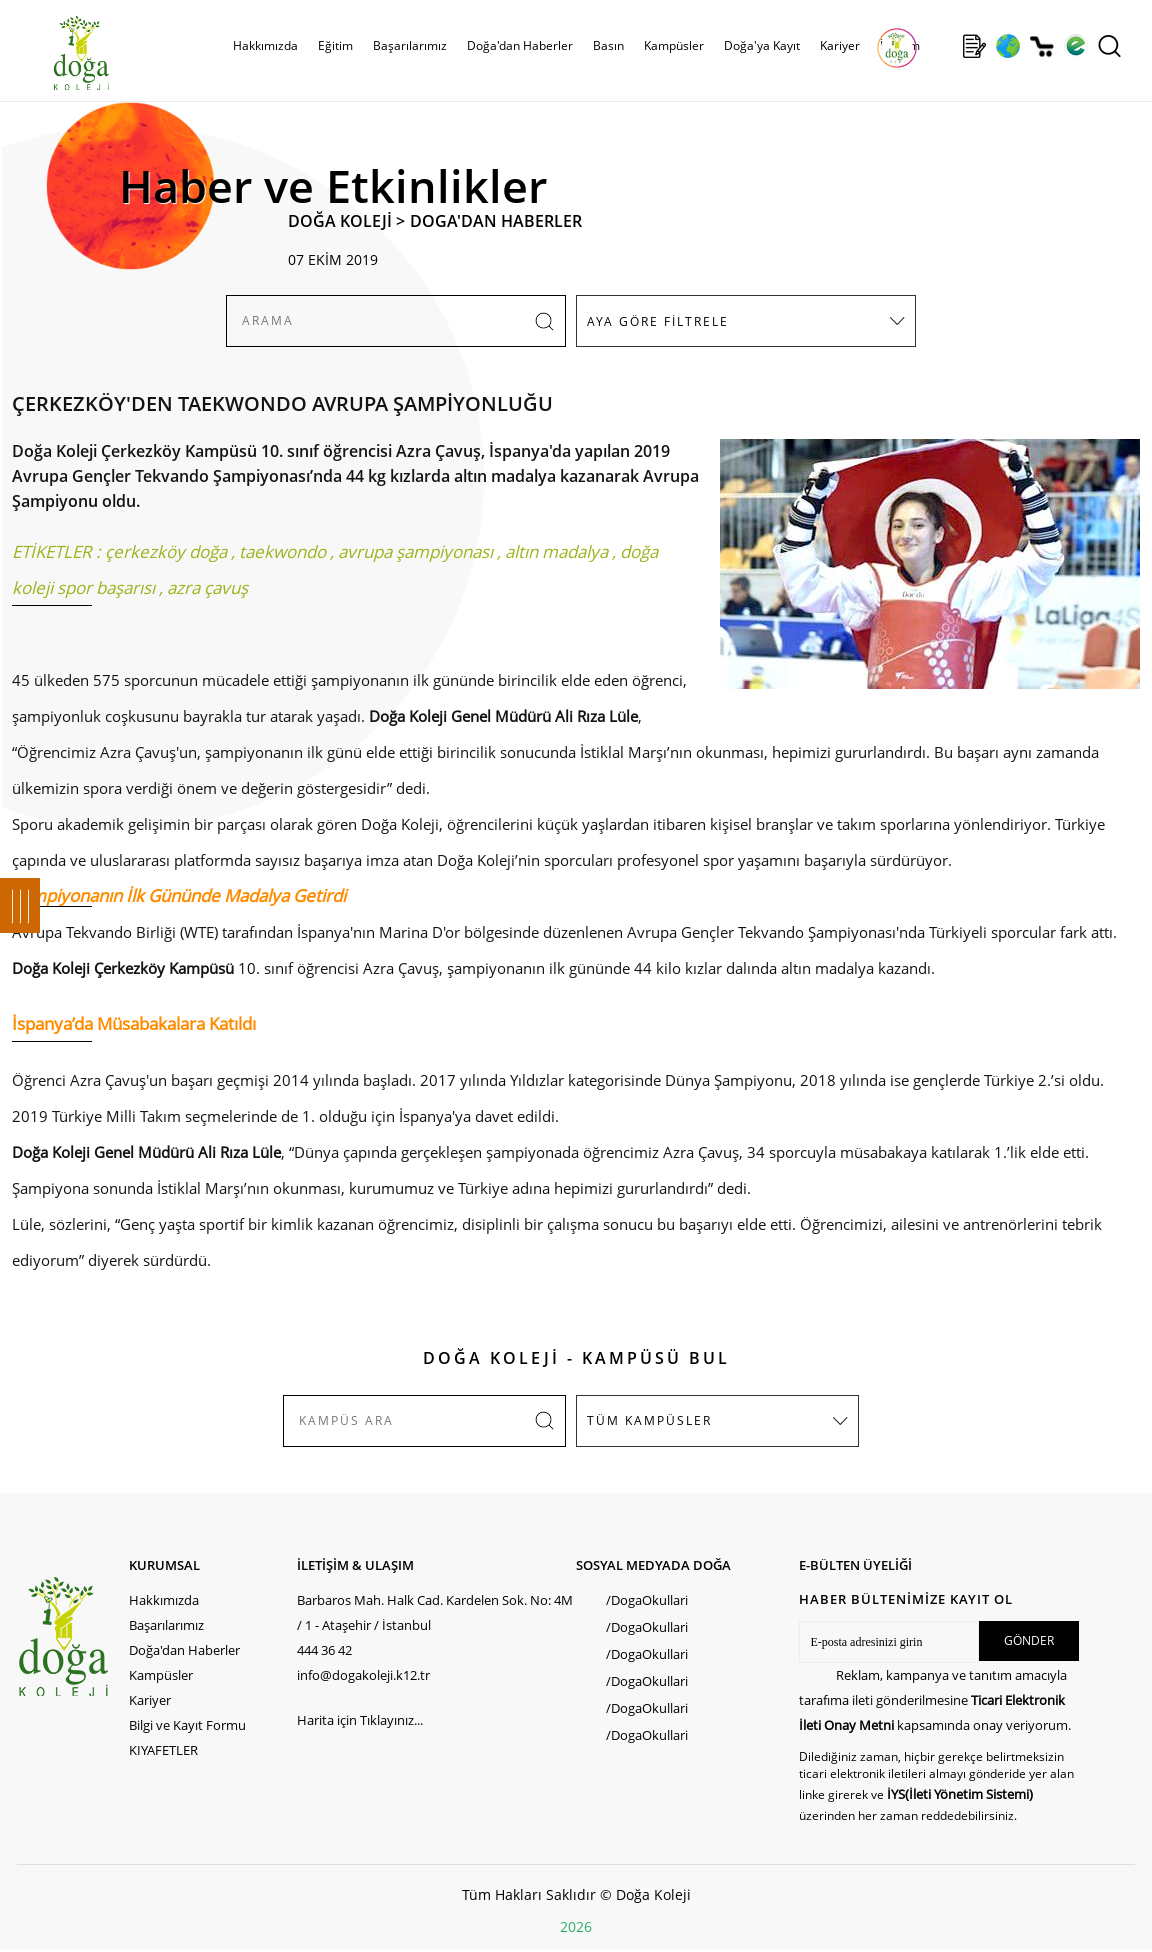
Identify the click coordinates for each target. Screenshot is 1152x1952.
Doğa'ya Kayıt (762, 45)
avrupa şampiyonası (415, 551)
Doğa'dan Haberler (520, 45)
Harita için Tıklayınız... (360, 1720)
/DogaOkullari (647, 1600)
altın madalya (556, 551)
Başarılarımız (410, 45)
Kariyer (840, 45)
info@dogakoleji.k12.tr (363, 1675)
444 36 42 (324, 1650)
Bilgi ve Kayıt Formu (187, 1725)
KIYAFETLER (163, 1750)
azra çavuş (207, 587)
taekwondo (282, 551)
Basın (608, 45)
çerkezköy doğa (166, 551)
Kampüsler (674, 45)
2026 (576, 1926)
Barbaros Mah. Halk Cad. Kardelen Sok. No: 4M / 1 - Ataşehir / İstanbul (435, 1612)
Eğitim (335, 45)
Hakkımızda (265, 45)
